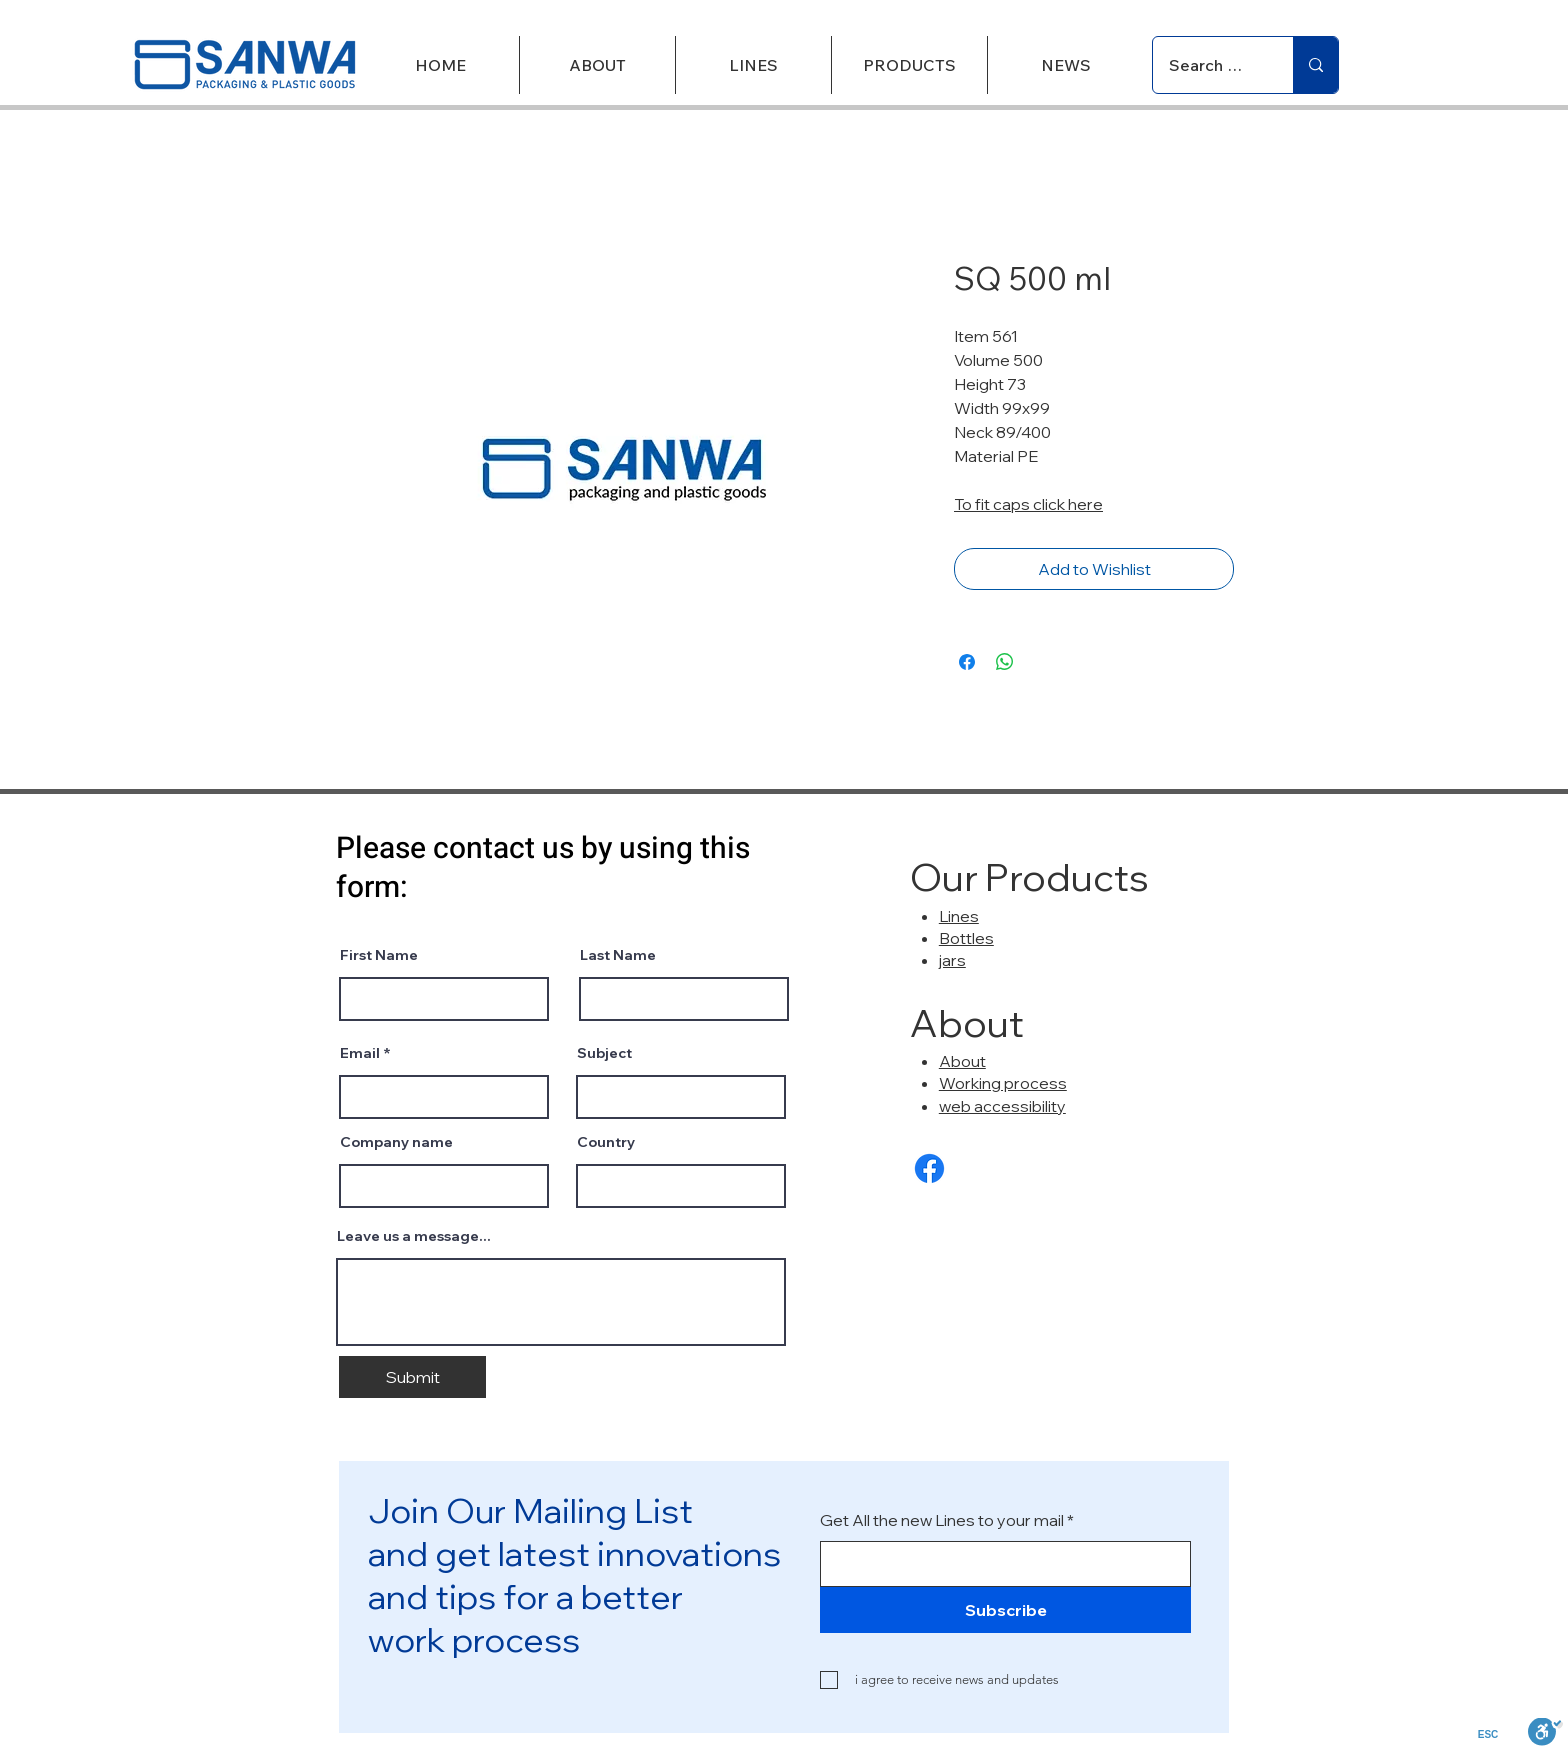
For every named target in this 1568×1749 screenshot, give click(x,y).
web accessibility (1002, 1106)
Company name (396, 1142)
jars (952, 960)
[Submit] (412, 1377)
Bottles (966, 938)
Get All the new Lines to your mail (942, 1520)
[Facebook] (929, 1168)
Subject (604, 1053)
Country (606, 1142)
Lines (959, 916)
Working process (1003, 1083)
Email (360, 1053)
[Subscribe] (1005, 1610)
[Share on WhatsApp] (1005, 662)
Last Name (618, 955)
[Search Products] (1208, 65)
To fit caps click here (1028, 504)
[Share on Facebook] (967, 662)
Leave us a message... (414, 1236)
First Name (379, 955)
